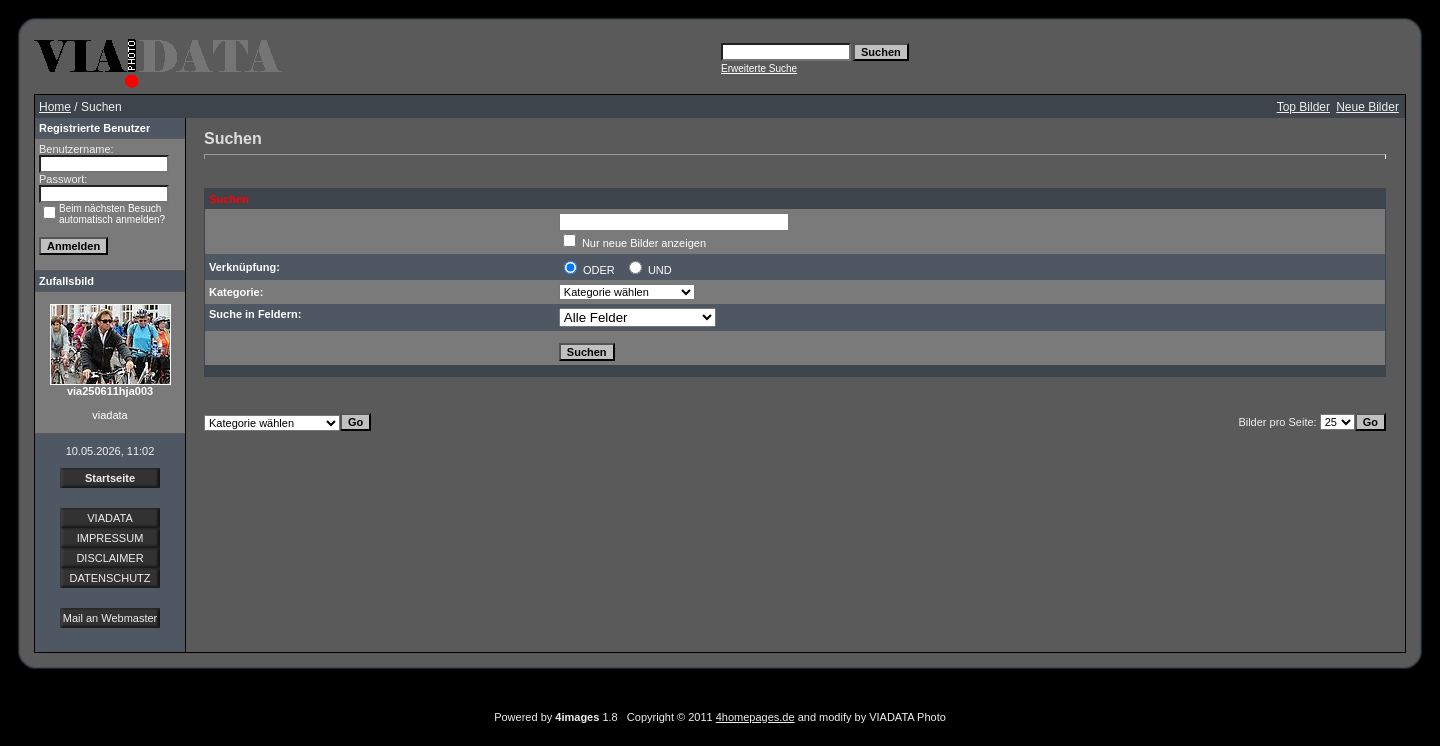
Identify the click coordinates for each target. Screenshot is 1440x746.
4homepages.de (755, 717)
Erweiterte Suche (759, 68)
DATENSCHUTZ (109, 578)
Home (55, 107)
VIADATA (109, 518)
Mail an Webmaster (110, 618)
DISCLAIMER (109, 558)
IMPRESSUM (110, 538)
